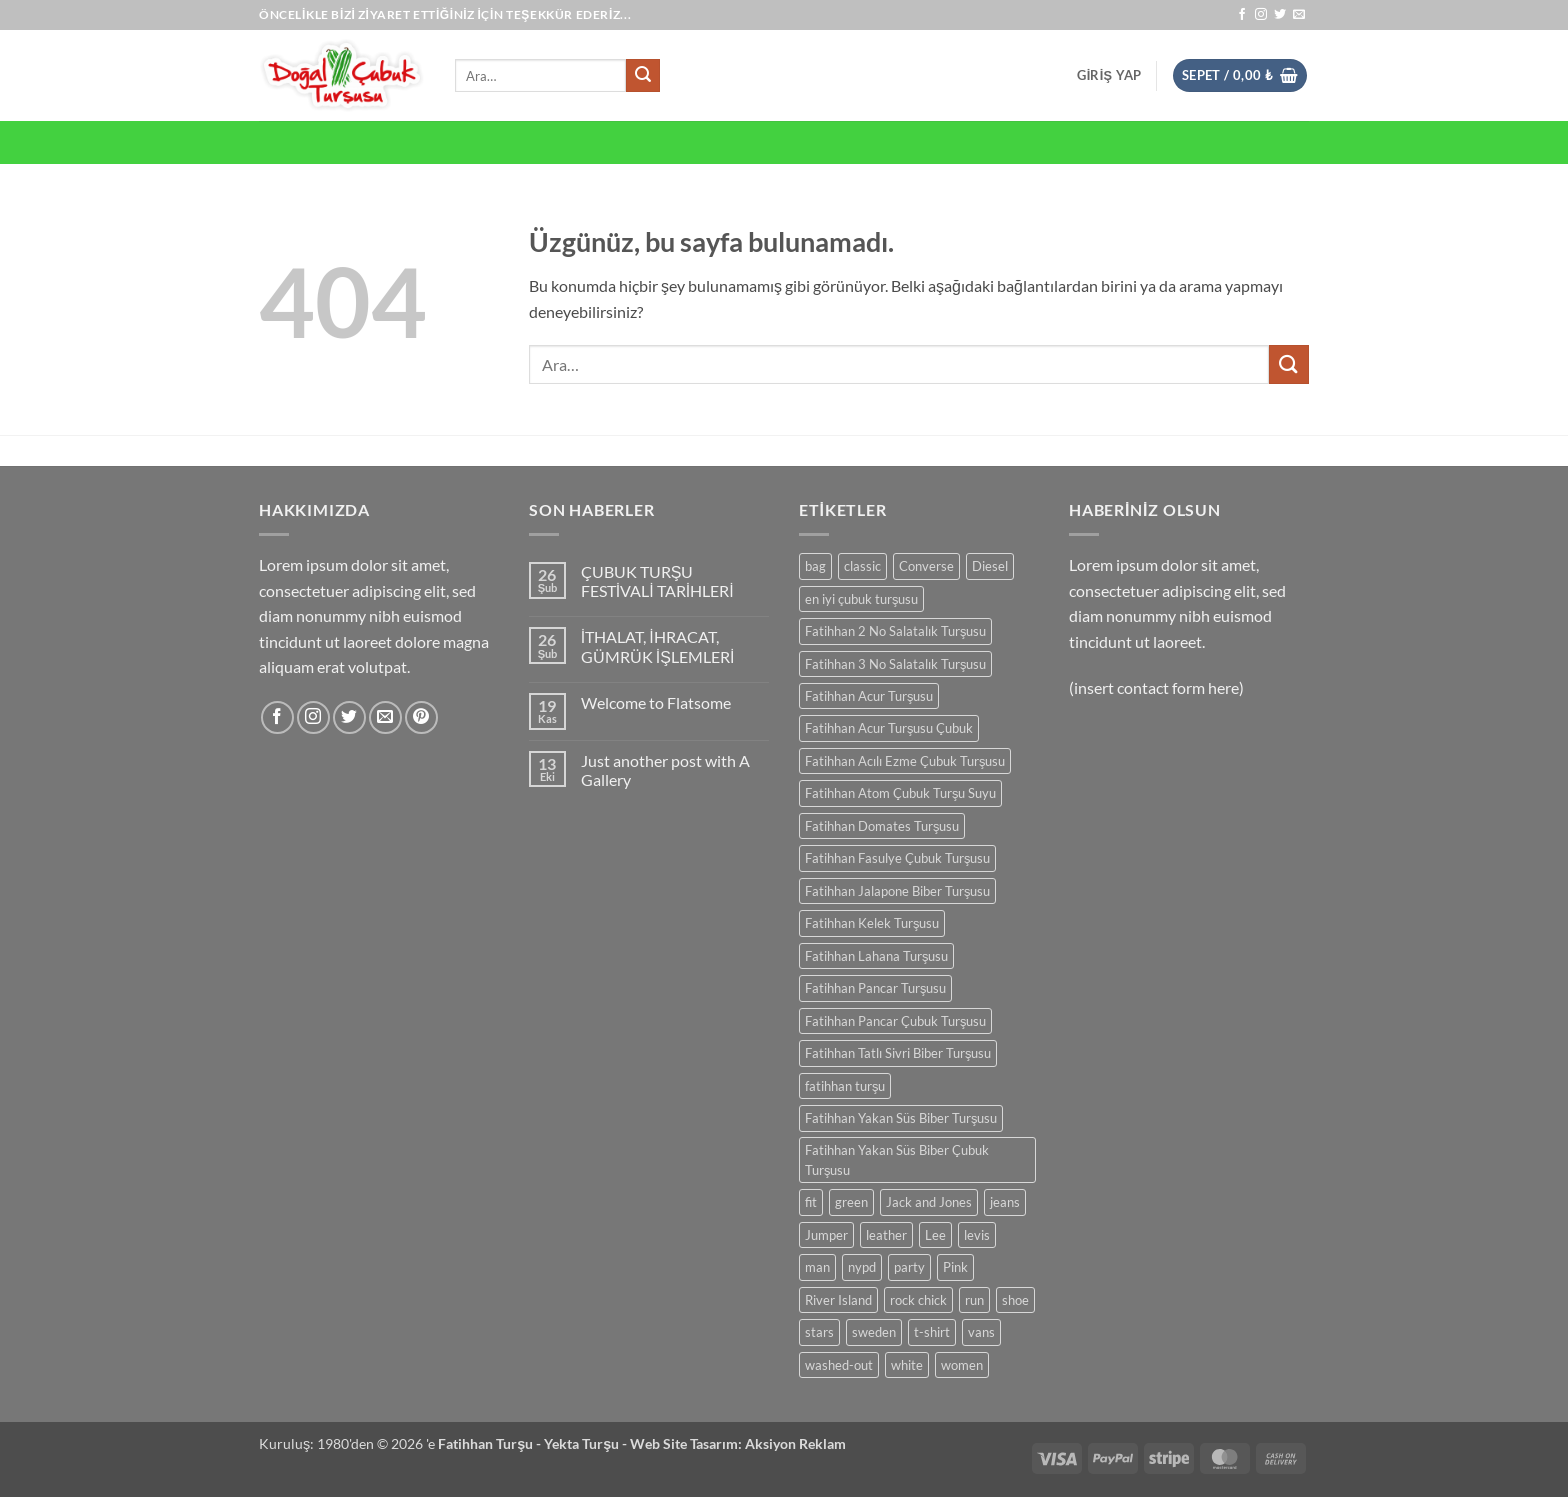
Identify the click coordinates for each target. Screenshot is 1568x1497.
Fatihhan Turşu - (491, 1443)
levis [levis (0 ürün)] (977, 1235)
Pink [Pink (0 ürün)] (955, 1267)
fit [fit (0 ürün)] (811, 1202)
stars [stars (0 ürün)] (819, 1332)
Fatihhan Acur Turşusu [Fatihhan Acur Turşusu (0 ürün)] (869, 696)
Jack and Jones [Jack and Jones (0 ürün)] (929, 1202)
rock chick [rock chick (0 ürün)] (918, 1300)
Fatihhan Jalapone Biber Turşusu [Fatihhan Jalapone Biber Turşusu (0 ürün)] (897, 891)
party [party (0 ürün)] (909, 1267)
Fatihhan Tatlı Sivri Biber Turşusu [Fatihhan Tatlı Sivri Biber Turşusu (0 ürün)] (898, 1053)
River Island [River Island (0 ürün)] (838, 1300)
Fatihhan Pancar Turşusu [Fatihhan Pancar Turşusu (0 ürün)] (875, 988)
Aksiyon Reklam (795, 1443)
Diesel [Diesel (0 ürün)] (990, 566)
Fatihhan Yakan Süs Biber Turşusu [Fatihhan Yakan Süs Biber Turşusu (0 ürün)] (901, 1118)
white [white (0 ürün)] (907, 1365)
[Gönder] (643, 76)
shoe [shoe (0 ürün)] (1015, 1300)
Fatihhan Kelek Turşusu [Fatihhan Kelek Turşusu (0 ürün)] (872, 923)
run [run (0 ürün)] (974, 1300)
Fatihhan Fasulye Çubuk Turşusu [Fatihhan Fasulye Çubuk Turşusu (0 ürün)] (897, 858)
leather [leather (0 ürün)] (886, 1235)
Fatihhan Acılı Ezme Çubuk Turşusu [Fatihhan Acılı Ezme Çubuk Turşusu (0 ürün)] (905, 761)
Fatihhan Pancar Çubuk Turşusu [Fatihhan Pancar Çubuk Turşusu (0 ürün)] (895, 1021)
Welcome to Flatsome (656, 702)
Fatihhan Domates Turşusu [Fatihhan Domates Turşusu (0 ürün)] (882, 826)
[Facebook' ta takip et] (1242, 15)
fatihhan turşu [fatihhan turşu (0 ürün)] (845, 1086)
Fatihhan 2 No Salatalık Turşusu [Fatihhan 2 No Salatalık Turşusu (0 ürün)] (895, 631)
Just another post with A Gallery (665, 770)
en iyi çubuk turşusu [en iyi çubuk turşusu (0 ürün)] (861, 599)
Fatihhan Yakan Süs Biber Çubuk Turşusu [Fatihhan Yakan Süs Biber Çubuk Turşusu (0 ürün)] (897, 1160)
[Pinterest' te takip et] (421, 717)
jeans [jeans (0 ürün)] (1005, 1202)
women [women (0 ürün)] (962, 1365)
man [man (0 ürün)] (817, 1267)
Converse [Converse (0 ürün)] (926, 566)
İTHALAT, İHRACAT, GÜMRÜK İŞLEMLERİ (658, 646)
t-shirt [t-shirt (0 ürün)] (932, 1332)
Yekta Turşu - (587, 1443)
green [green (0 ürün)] (851, 1202)
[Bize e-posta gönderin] (1299, 15)
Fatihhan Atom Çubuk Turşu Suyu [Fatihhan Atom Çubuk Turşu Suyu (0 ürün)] (900, 793)
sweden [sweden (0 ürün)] (874, 1332)
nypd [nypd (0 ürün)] (862, 1267)
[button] (1109, 75)
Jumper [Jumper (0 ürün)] (826, 1235)
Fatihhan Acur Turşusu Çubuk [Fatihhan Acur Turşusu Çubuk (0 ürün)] (889, 728)
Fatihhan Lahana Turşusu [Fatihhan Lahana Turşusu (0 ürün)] (876, 956)
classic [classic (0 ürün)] (862, 566)
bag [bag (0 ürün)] (815, 566)
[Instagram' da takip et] (1261, 15)
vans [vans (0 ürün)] (981, 1332)
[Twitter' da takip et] (1280, 15)
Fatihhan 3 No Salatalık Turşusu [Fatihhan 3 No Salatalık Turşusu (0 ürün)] (895, 664)
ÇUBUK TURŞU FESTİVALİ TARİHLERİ (657, 581)
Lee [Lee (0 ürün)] (935, 1235)
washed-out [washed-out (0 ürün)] (839, 1365)
